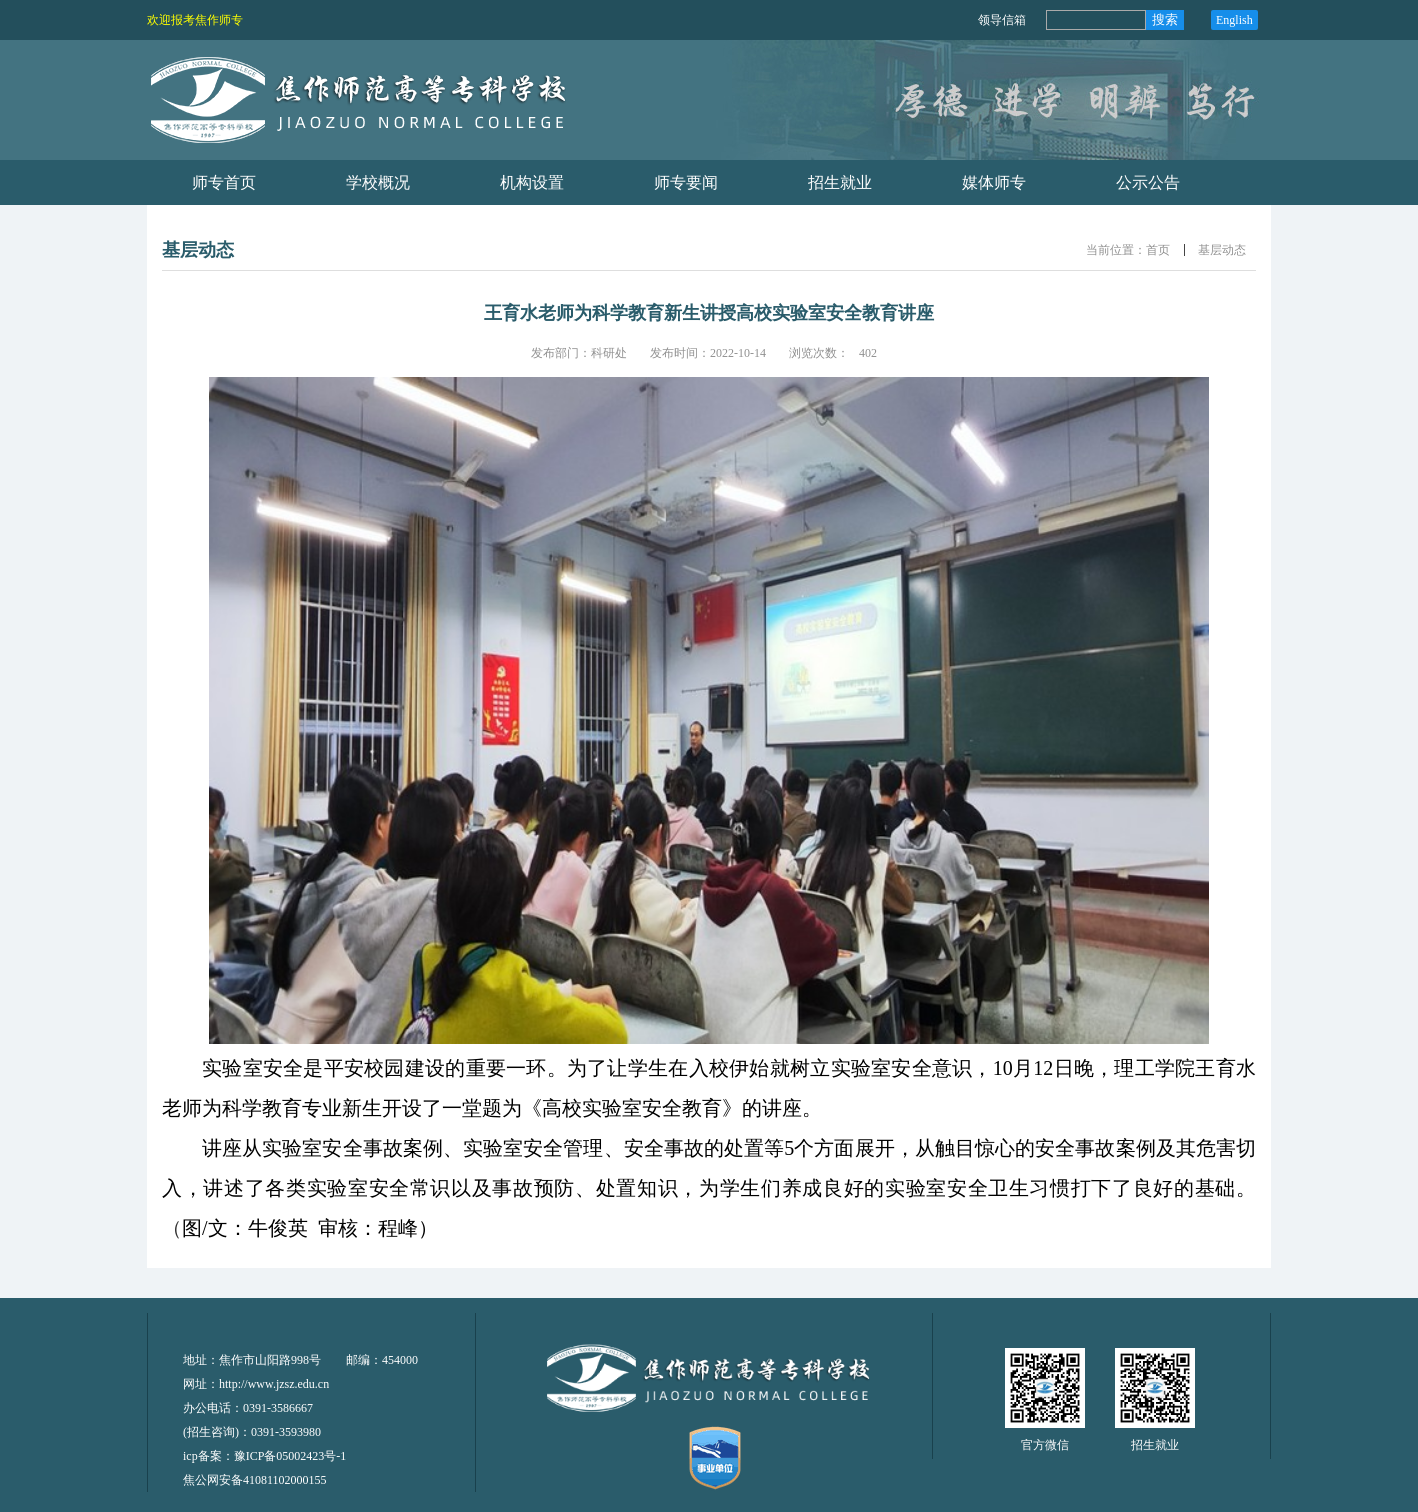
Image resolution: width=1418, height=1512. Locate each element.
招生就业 (1155, 1445)
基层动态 (1222, 250)
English (1234, 20)
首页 (1158, 250)
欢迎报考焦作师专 (195, 20)
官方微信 (1045, 1445)
